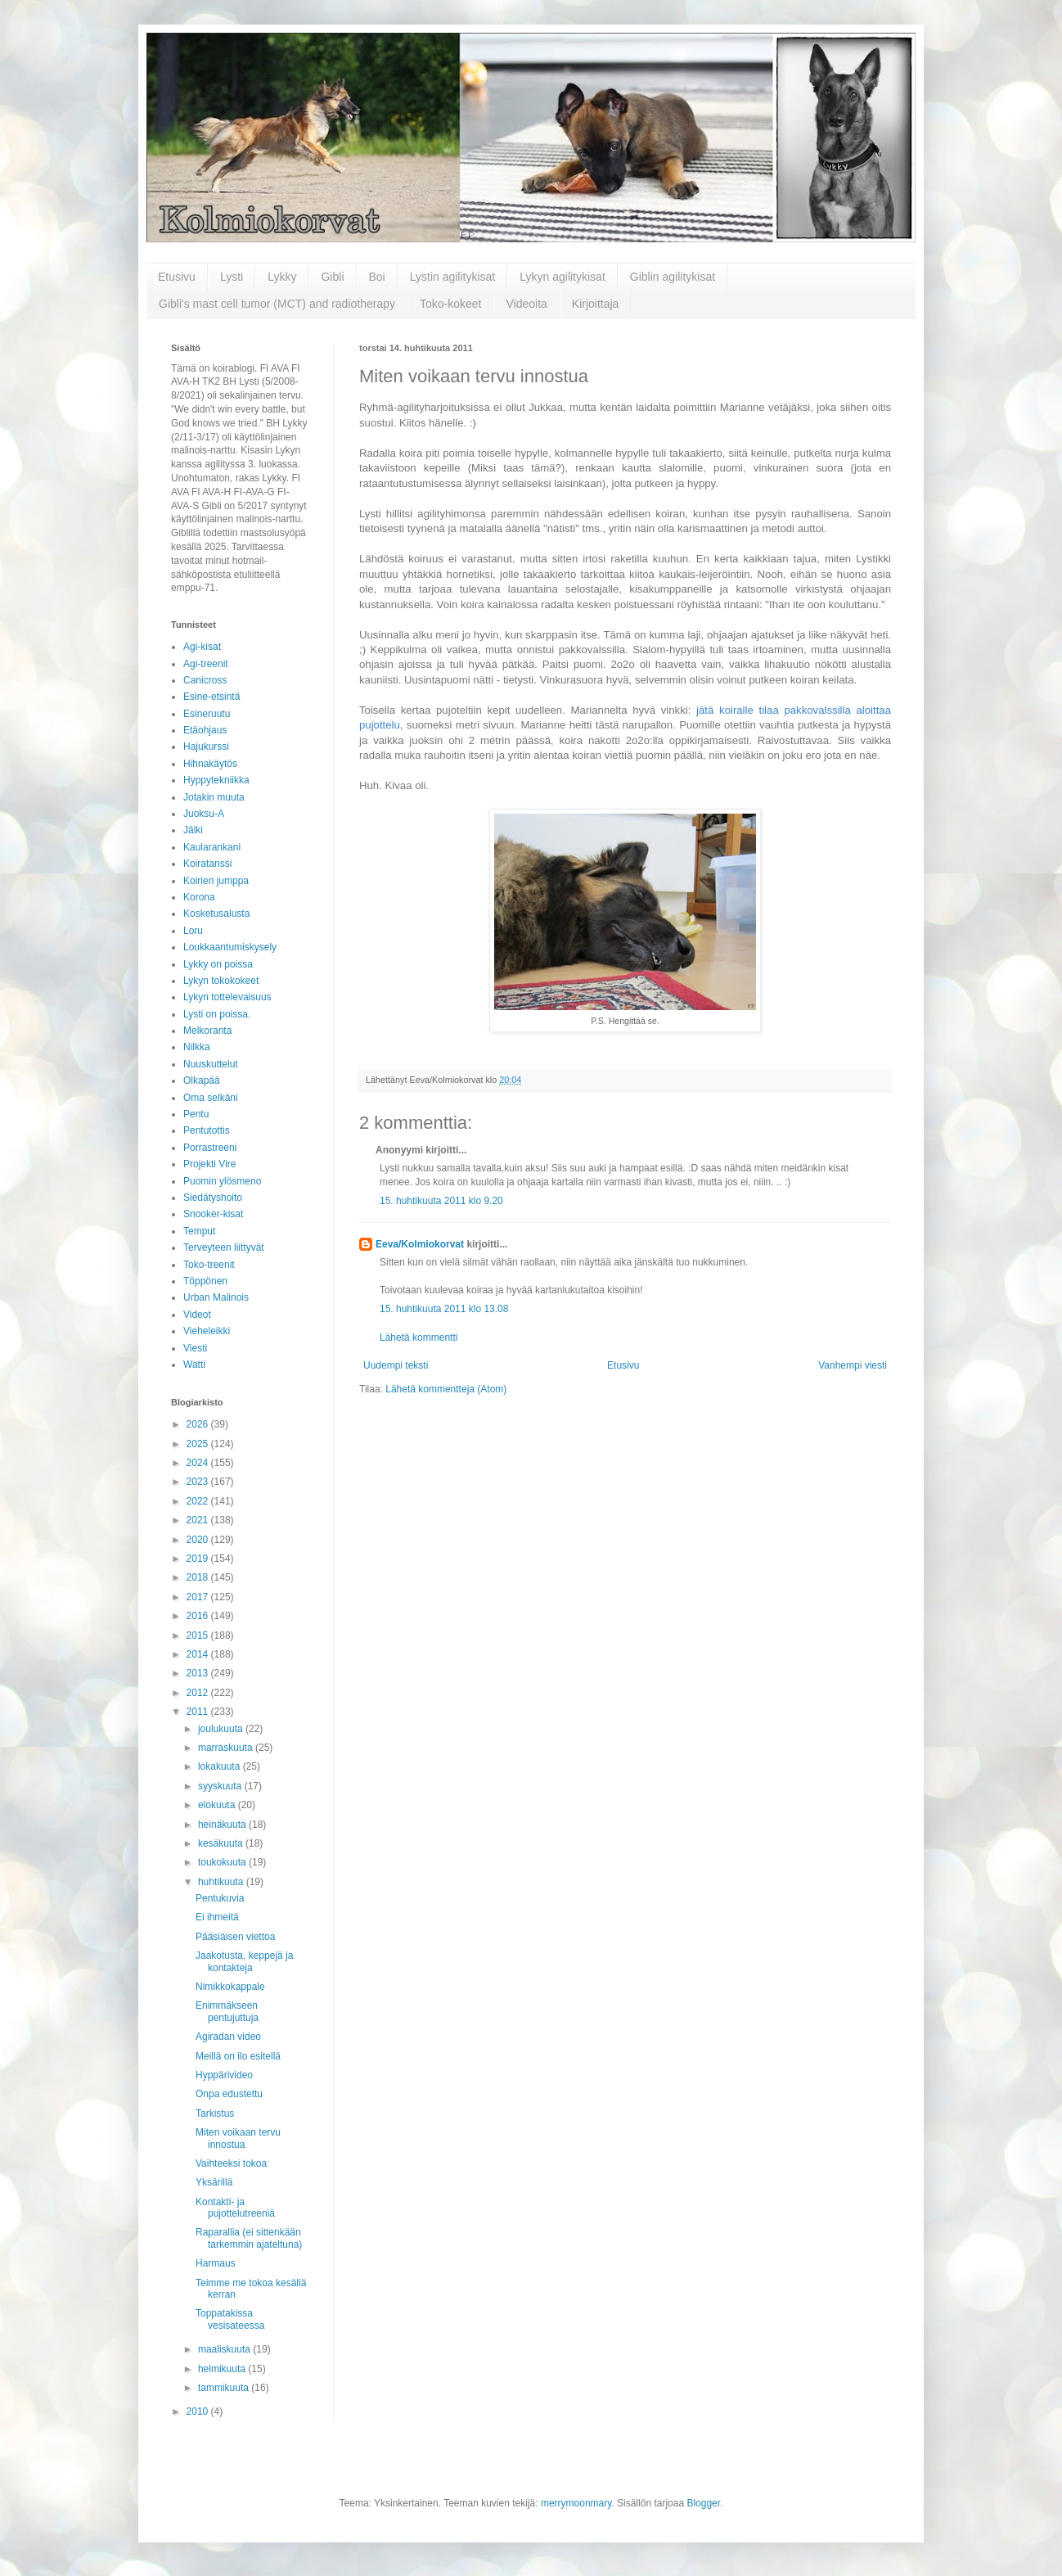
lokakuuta (220, 1766)
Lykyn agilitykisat (562, 276)
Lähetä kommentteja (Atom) (445, 1389)
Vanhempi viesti (852, 1365)
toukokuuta (223, 1862)
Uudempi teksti (395, 1365)
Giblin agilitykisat (672, 276)
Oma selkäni (210, 1097)
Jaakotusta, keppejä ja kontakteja (244, 1961)
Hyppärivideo (224, 2075)
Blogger (703, 2503)
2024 (199, 1462)
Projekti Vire (209, 1164)
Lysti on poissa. (216, 1014)
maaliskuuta (225, 2349)
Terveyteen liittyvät (223, 1247)
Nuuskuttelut (210, 1064)
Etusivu (177, 276)
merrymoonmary (576, 2503)
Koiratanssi (207, 863)
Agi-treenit (205, 664)
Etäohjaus (205, 730)
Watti (194, 1364)
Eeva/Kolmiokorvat (420, 1244)
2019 (199, 1558)
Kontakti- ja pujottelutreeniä (235, 2207)
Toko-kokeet (450, 303)
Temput (199, 1231)
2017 (199, 1597)
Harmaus (216, 2263)
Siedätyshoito (212, 1197)
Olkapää (201, 1080)
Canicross (205, 680)
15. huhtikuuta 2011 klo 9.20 (441, 1201)
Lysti (231, 276)
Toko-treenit (209, 1264)
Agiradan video (228, 2036)
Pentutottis (206, 1130)
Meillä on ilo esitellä (238, 2056)
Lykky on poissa (218, 964)
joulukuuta (221, 1729)
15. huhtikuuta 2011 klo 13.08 (444, 1309)
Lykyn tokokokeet (221, 980)
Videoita (526, 303)
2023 (199, 1481)
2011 (199, 1711)
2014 (199, 1654)
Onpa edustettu (229, 2094)
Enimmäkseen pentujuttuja (227, 2011)
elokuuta (218, 1805)
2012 (199, 1693)
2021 (199, 1520)
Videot (197, 1314)
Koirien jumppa (216, 880)
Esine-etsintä (211, 696)
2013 (199, 1673)
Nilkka (196, 1047)
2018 (199, 1577)
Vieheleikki (206, 1331)
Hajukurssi (206, 746)
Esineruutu (206, 714)
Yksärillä (214, 2182)
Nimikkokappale (230, 1986)
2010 (199, 2411)
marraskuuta (226, 1747)
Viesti (195, 1348)
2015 (199, 1635)
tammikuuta (224, 2387)
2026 (199, 1424)
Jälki (193, 830)
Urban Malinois (216, 1297)
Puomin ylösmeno (222, 1181)
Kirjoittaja (595, 303)
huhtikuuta (222, 1882)
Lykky (282, 276)
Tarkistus (215, 2113)
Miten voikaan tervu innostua (238, 2138)
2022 (199, 1501)
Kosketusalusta (216, 913)
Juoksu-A (203, 813)
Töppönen (205, 1281)
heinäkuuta (223, 1824)
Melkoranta (207, 1030)
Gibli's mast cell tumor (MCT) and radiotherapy (277, 303)
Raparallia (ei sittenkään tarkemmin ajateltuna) (249, 2237)
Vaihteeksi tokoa (231, 2163)
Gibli (332, 276)
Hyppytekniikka (216, 780)
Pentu (196, 1114)
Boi (377, 276)
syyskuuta (221, 1786)
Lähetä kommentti (418, 1337)
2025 (199, 1444)
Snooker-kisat (213, 1214)
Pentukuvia (220, 1898)
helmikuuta (223, 2369)
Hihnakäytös (210, 763)
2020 (199, 1539)
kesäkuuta (221, 1843)
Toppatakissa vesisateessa (230, 2319)
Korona (199, 897)
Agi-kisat (202, 646)
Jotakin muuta (214, 797)
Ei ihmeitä (217, 1917)
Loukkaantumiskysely (230, 947)
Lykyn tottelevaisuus (227, 997)
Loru (193, 930)
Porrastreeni (209, 1147)
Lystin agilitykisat (453, 276)
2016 (199, 1616)
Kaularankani (212, 847)
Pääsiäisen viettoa (235, 1936)
